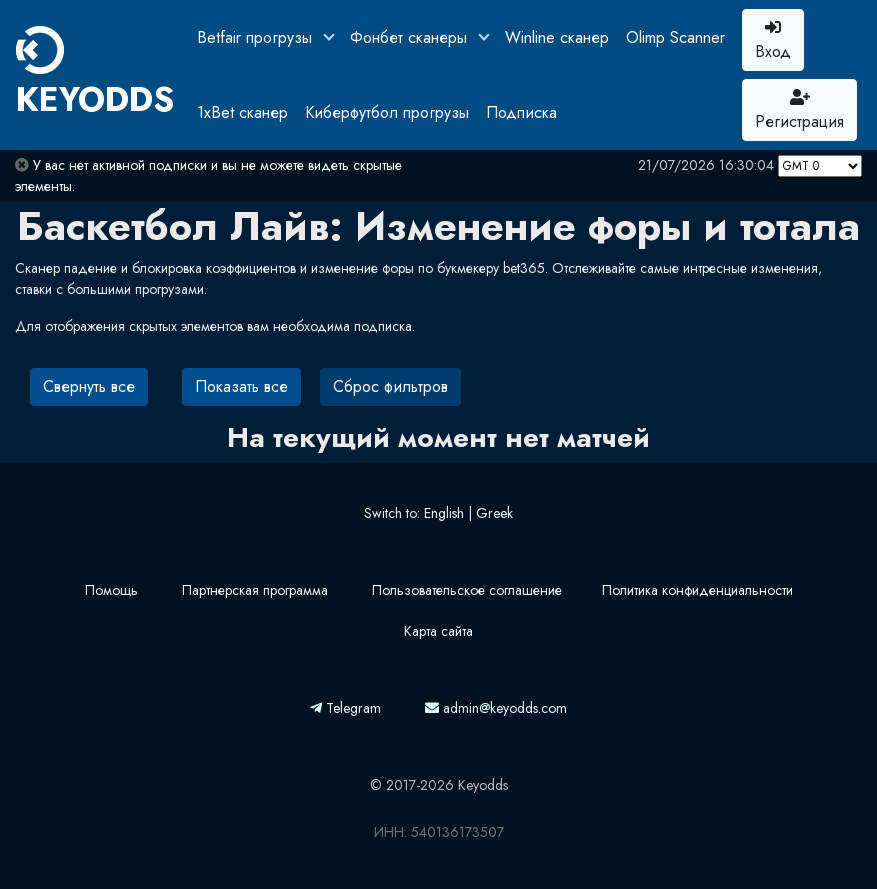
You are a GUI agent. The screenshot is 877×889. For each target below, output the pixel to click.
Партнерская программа (255, 590)
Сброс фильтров (390, 386)
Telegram (345, 708)
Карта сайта (438, 631)
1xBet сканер (242, 112)
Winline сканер (557, 37)
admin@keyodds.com (496, 708)
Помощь (111, 590)
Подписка (521, 112)
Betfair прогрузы (257, 37)
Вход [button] (773, 41)
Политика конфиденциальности (697, 590)
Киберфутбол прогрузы (387, 112)
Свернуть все (89, 386)
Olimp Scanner (675, 37)
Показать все (241, 386)
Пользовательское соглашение (467, 590)
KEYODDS (95, 75)
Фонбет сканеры (411, 37)
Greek (494, 513)
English (444, 513)
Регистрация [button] (799, 111)
